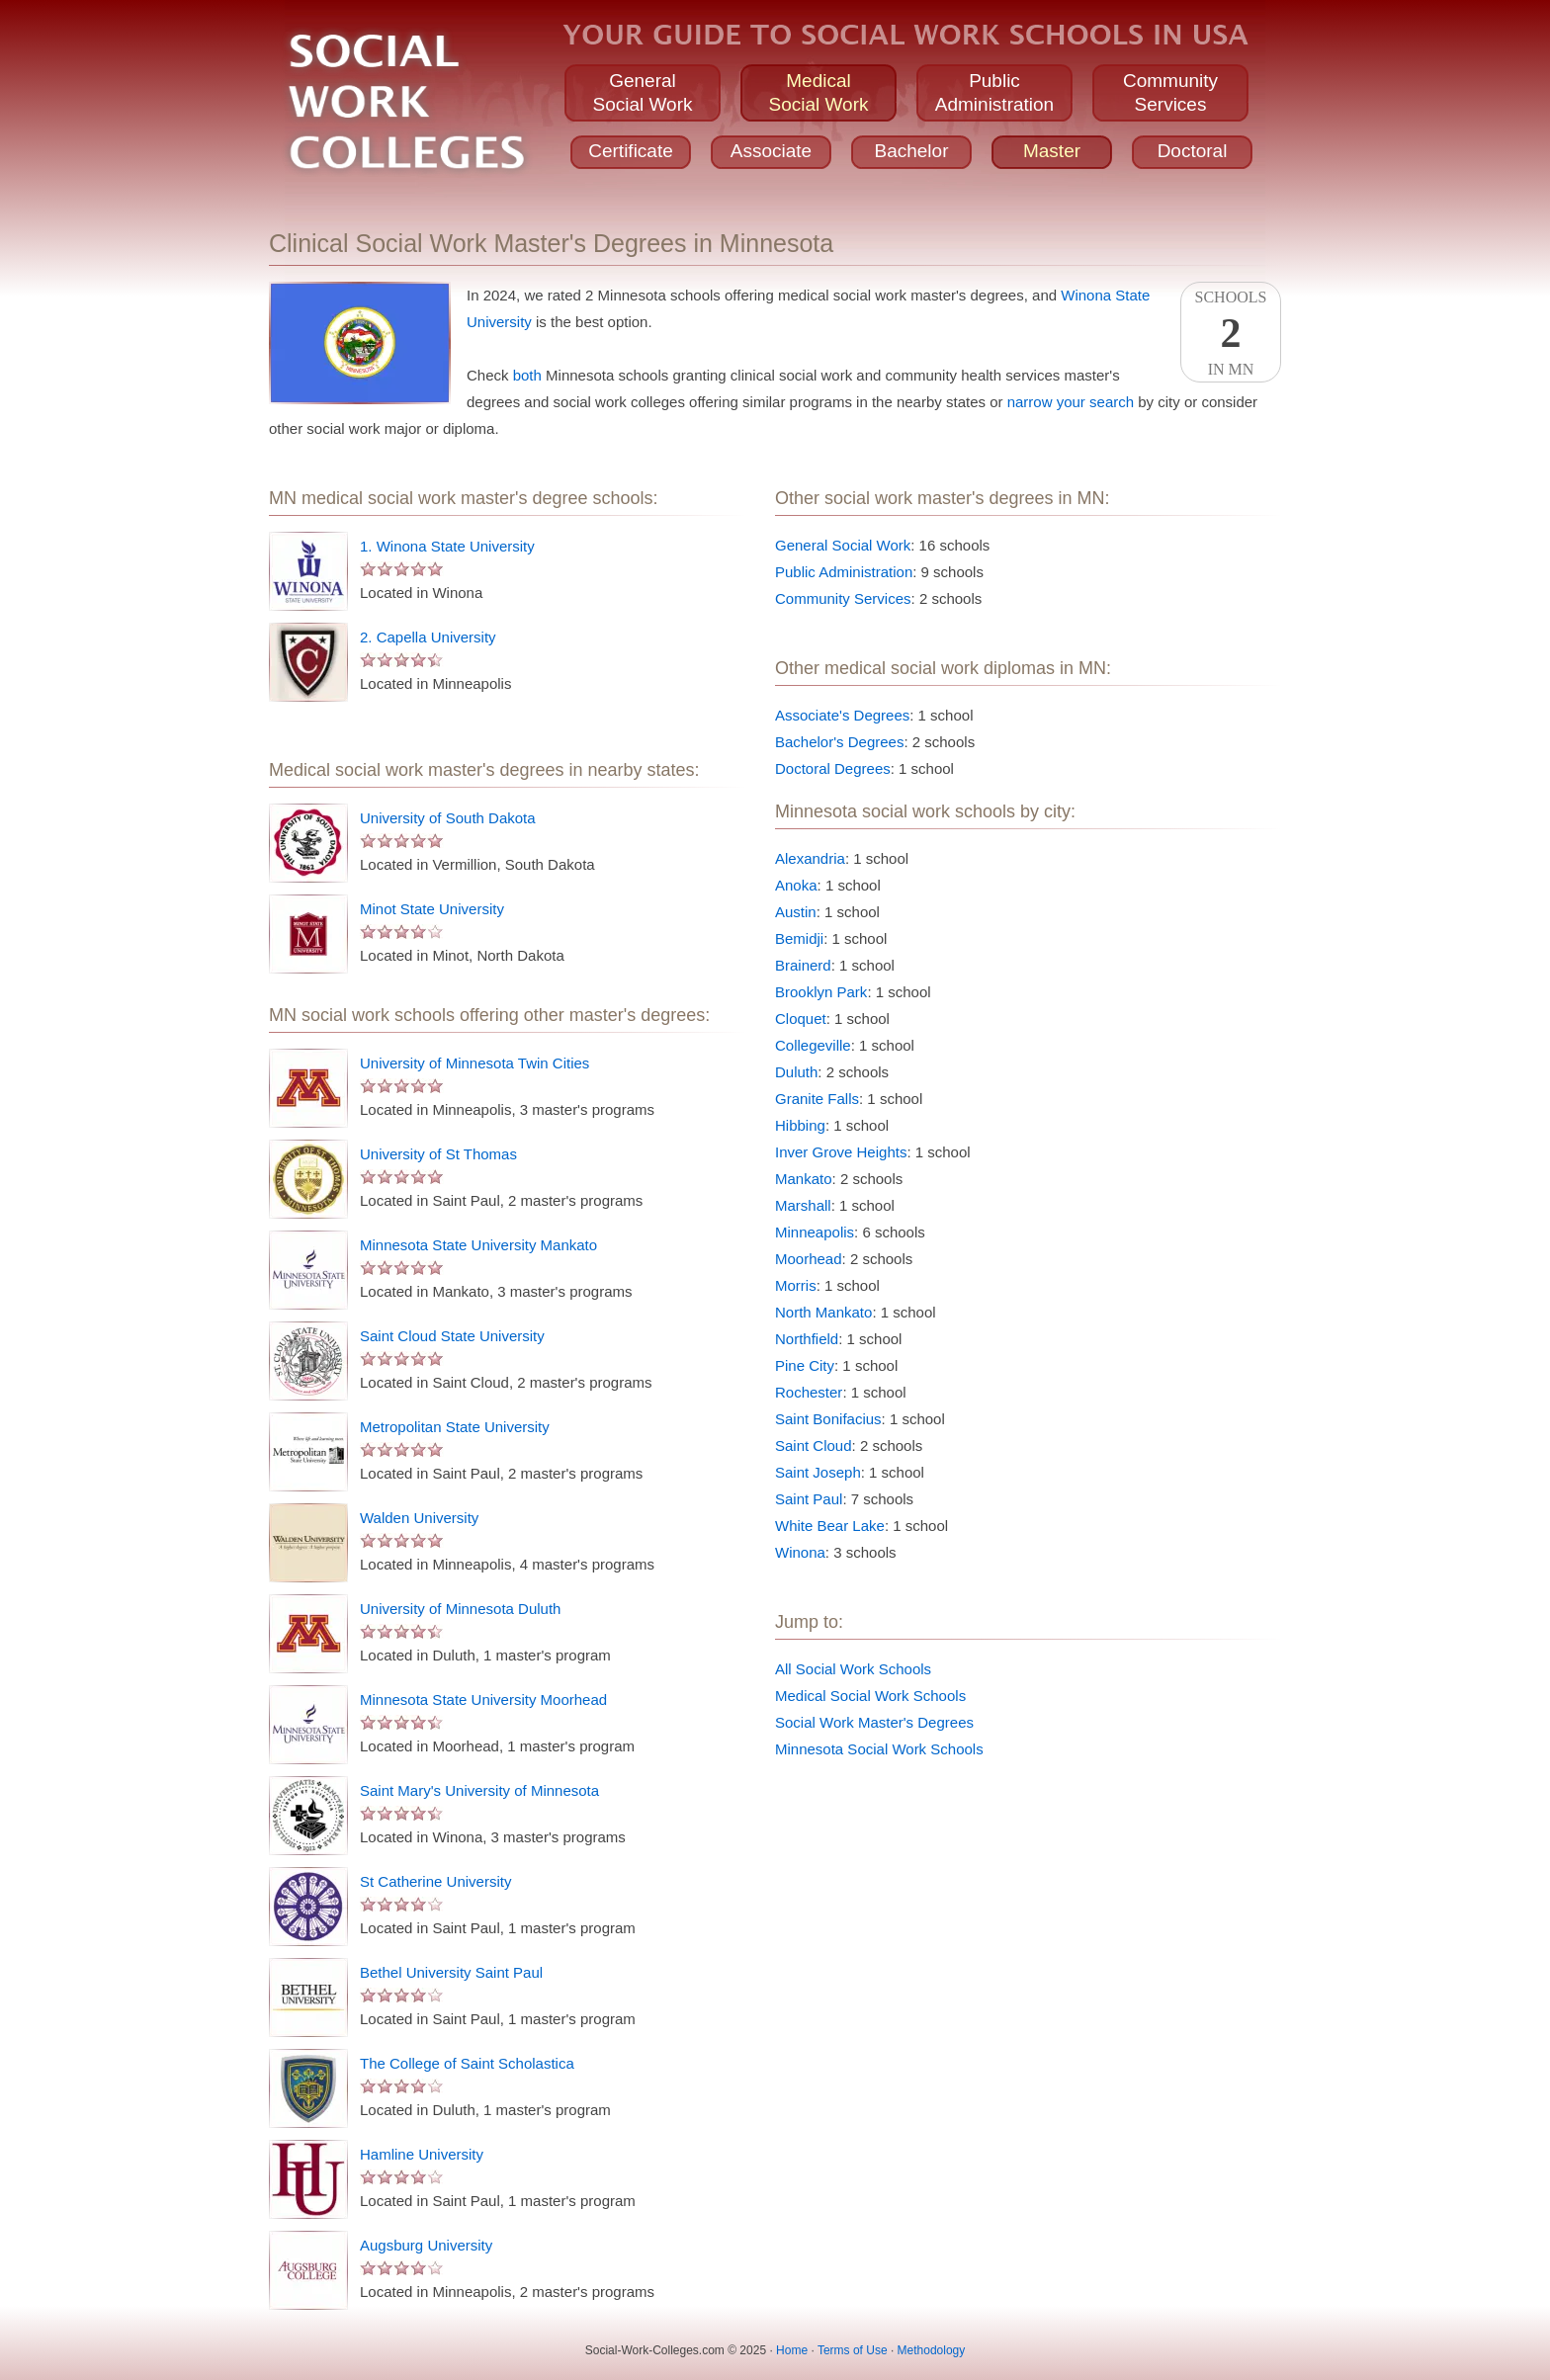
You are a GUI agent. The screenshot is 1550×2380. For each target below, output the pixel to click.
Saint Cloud (813, 1445)
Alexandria (810, 858)
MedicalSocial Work (818, 92)
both (527, 375)
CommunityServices (1170, 92)
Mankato (803, 1178)
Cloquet (800, 1018)
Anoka (796, 885)
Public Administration (843, 571)
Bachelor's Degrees (839, 741)
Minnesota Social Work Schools (879, 1749)
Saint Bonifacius (828, 1418)
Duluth (796, 1071)
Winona (800, 1552)
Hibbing (800, 1125)
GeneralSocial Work (642, 92)
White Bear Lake (830, 1525)
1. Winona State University (447, 546)
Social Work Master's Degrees (874, 1722)
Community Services (843, 598)
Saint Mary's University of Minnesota (479, 1790)
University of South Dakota (448, 817)
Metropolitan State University (455, 1426)
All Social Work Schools (853, 1668)
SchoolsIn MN (1230, 333)
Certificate (630, 150)
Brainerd (803, 965)
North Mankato (823, 1312)
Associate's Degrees (842, 715)
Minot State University (432, 908)
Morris (796, 1285)
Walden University (419, 1517)
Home (792, 2350)
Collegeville (813, 1045)
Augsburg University (426, 2245)
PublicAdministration (994, 92)
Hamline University (421, 2154)
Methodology (932, 2350)
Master (1051, 150)
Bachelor (912, 150)
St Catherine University (435, 1881)
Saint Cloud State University (452, 1335)
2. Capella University (428, 637)
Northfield (806, 1338)
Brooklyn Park (821, 991)
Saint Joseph (818, 1472)
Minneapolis (814, 1232)
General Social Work (842, 545)
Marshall (803, 1205)
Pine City (804, 1365)
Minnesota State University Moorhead (483, 1699)
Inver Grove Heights (840, 1152)
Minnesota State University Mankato (478, 1244)
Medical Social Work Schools (870, 1695)
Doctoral (1193, 150)
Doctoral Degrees (833, 768)
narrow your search (1070, 401)
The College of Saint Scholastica (467, 2063)
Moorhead (808, 1258)
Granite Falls (817, 1098)
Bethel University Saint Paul (451, 1972)
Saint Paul (808, 1498)
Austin (796, 911)
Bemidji (799, 938)
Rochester (808, 1392)
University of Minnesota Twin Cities (474, 1063)
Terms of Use (853, 2350)
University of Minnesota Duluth (460, 1608)
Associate (771, 150)
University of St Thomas (438, 1154)
